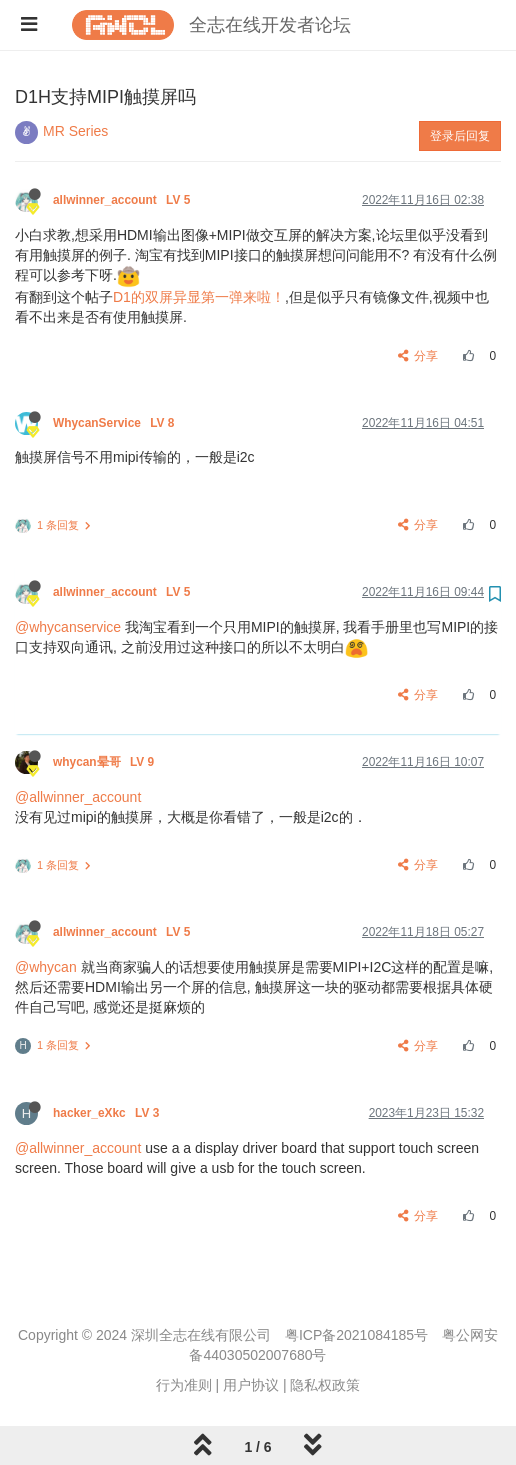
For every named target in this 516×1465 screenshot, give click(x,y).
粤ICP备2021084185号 (356, 1335)
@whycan (46, 967)
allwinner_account (123, 200)
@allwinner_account (78, 797)
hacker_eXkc (108, 1113)
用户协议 (251, 1385)
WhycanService (115, 423)
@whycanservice (68, 627)
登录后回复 (460, 136)
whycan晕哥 (105, 762)
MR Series (75, 131)
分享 (418, 356)
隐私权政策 (325, 1385)
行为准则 (184, 1385)
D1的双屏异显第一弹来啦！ (199, 297)
